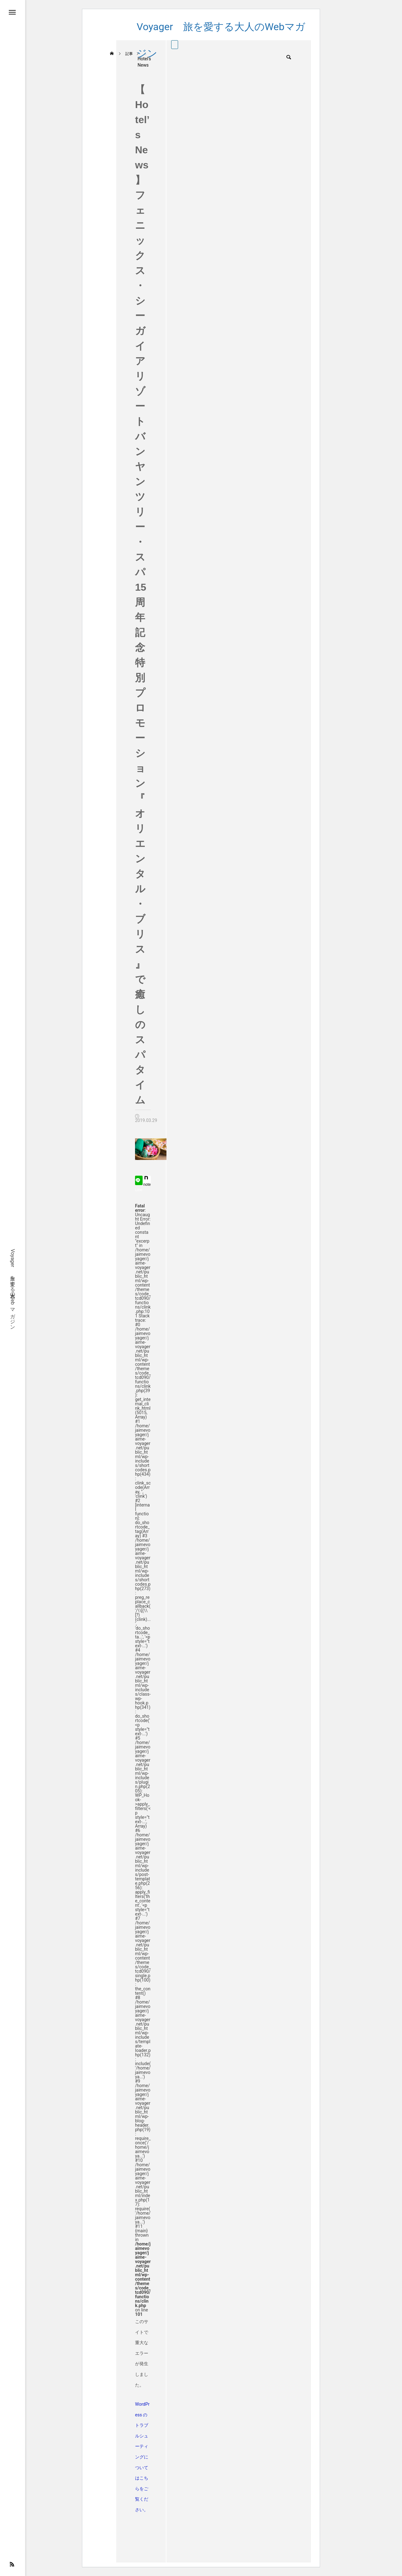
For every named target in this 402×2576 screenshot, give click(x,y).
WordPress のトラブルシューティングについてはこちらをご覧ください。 (142, 2457)
